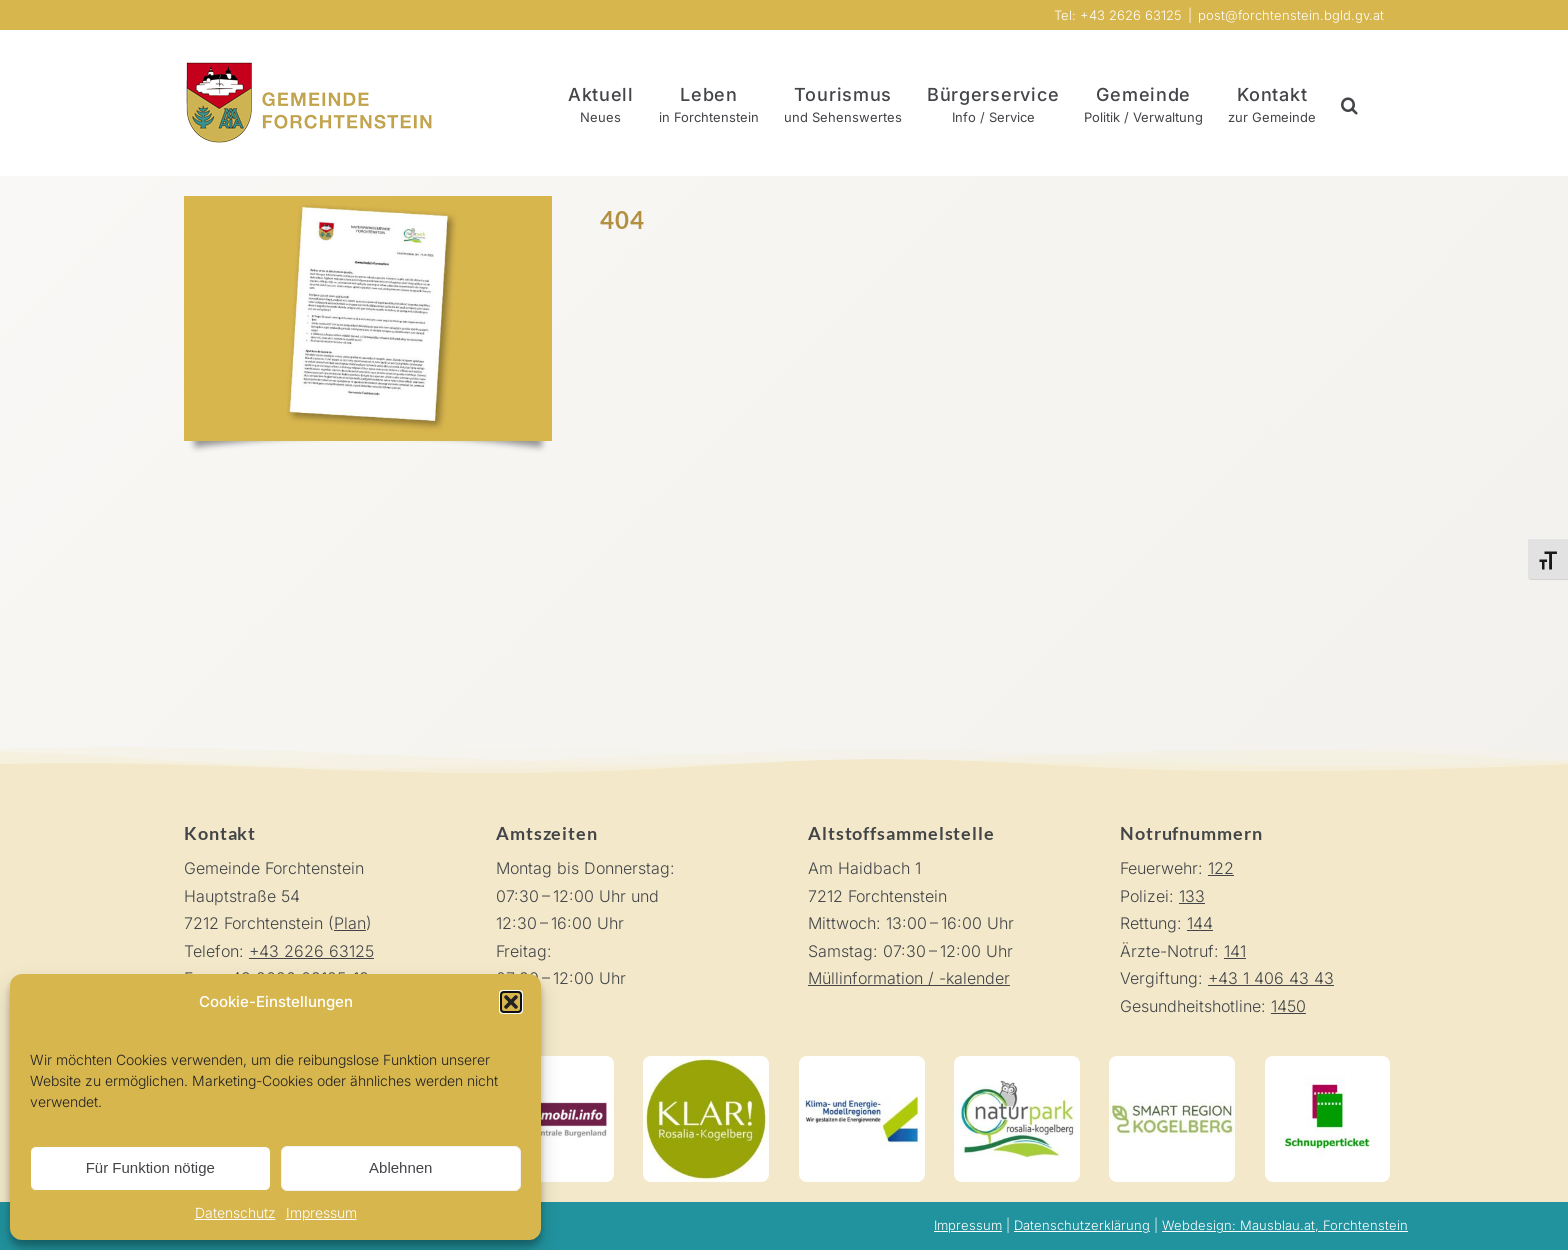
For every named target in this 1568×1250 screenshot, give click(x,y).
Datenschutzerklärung (1082, 1225)
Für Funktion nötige (150, 1167)
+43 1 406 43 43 (1271, 978)
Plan (350, 923)
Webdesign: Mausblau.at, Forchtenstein (1285, 1225)
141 (1235, 951)
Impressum (321, 1212)
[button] (511, 1002)
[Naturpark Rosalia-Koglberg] (1017, 1064)
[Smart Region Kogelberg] (1172, 1064)
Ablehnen (400, 1167)
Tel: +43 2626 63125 (1118, 15)
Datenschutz (235, 1212)
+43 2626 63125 (311, 951)
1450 (1288, 1006)
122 (1221, 868)
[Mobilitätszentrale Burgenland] (551, 1064)
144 (1200, 923)
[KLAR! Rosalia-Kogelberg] (706, 1064)
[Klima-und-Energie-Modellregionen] (862, 1064)
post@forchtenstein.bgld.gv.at (1291, 15)
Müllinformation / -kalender (909, 978)
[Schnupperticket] (1328, 1064)
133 (1192, 896)
